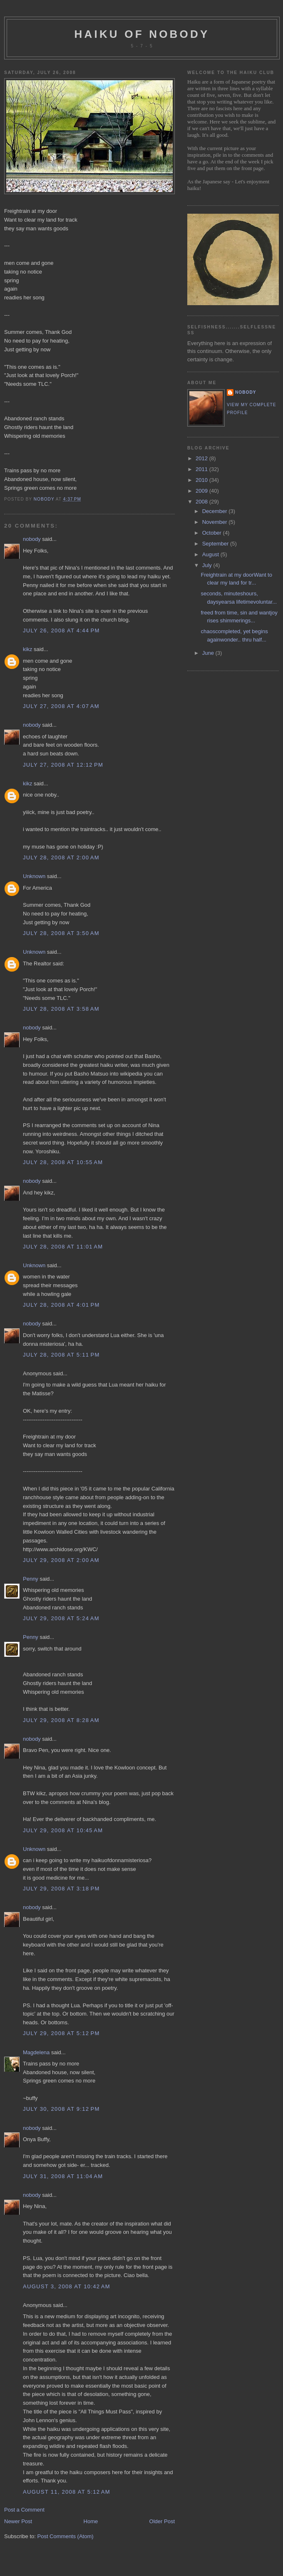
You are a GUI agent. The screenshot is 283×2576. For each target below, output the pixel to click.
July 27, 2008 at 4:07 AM (61, 706)
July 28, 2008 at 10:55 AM (63, 1162)
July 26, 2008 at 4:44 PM (61, 630)
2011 (202, 469)
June (209, 653)
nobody (32, 539)
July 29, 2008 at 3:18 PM (61, 1888)
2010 (202, 480)
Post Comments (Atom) (65, 2536)
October (212, 533)
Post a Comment (24, 2510)
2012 (202, 458)
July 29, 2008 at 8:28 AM (61, 1720)
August (211, 554)
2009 (202, 491)
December (215, 511)
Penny (30, 1579)
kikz (27, 649)
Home (91, 2521)
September (216, 543)
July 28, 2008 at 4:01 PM (61, 1305)
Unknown (34, 876)
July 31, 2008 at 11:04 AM (63, 2176)
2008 (202, 501)
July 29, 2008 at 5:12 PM (61, 2033)
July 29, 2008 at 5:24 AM (61, 1618)
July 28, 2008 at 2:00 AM (61, 857)
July (207, 565)
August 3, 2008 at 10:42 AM (66, 2286)
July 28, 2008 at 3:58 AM (61, 1009)
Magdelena (36, 2052)
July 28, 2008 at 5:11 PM (61, 1355)
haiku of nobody (142, 34)
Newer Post (18, 2521)
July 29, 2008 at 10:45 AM (63, 1830)
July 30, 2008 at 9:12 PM (61, 2109)
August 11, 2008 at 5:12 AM (66, 2492)
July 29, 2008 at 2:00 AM (61, 1560)
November (215, 522)
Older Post (162, 2521)
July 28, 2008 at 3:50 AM (61, 933)
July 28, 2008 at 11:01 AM (63, 1247)
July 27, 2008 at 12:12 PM (63, 765)
